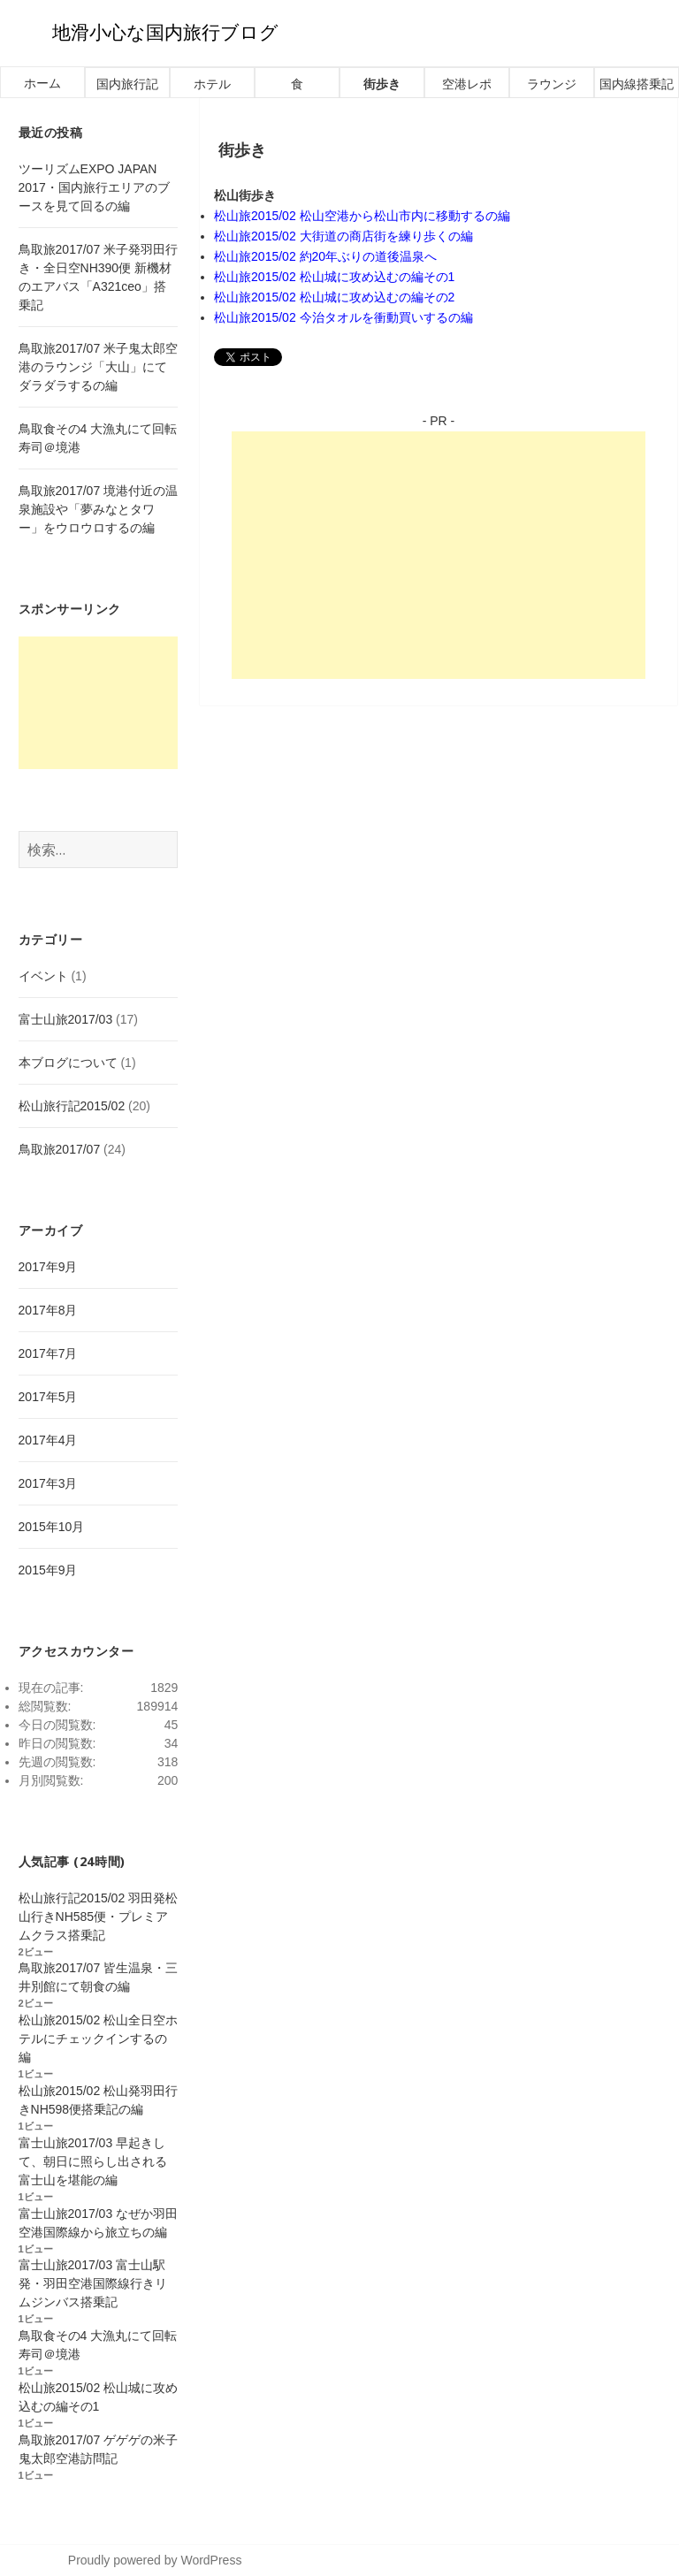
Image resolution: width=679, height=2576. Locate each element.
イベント (43, 976)
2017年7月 (48, 1353)
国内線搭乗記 (636, 84)
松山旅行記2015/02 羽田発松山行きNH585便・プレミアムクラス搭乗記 (99, 1916)
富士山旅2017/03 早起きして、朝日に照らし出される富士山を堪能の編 (93, 2161)
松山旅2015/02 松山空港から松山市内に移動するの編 (362, 216)
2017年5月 (48, 1397)
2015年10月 (52, 1527)
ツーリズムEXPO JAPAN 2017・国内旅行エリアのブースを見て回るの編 (94, 187)
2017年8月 (48, 1310)
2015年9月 (48, 1570)
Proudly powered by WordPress (155, 2560)
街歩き (382, 84)
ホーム (42, 83)
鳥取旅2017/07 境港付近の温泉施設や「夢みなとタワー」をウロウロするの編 (99, 509)
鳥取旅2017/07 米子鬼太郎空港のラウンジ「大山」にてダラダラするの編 (99, 366)
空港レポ (467, 84)
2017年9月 (48, 1267)
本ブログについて (68, 1063)
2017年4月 (48, 1440)
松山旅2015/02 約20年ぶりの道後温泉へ (325, 256)
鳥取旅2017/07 (60, 1149)
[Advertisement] (438, 555)
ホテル (212, 84)
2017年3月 (48, 1483)
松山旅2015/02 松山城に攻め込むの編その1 (334, 277)
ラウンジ (551, 84)
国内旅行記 (127, 84)
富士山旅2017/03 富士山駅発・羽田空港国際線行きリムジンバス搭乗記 (93, 2283)
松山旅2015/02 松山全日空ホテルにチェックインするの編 (99, 2038)
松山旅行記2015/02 (72, 1106)
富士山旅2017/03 (66, 1019)
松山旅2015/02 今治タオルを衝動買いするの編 (343, 317)
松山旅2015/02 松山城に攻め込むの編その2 (334, 297)
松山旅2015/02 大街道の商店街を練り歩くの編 (343, 236)
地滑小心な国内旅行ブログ (165, 32)
